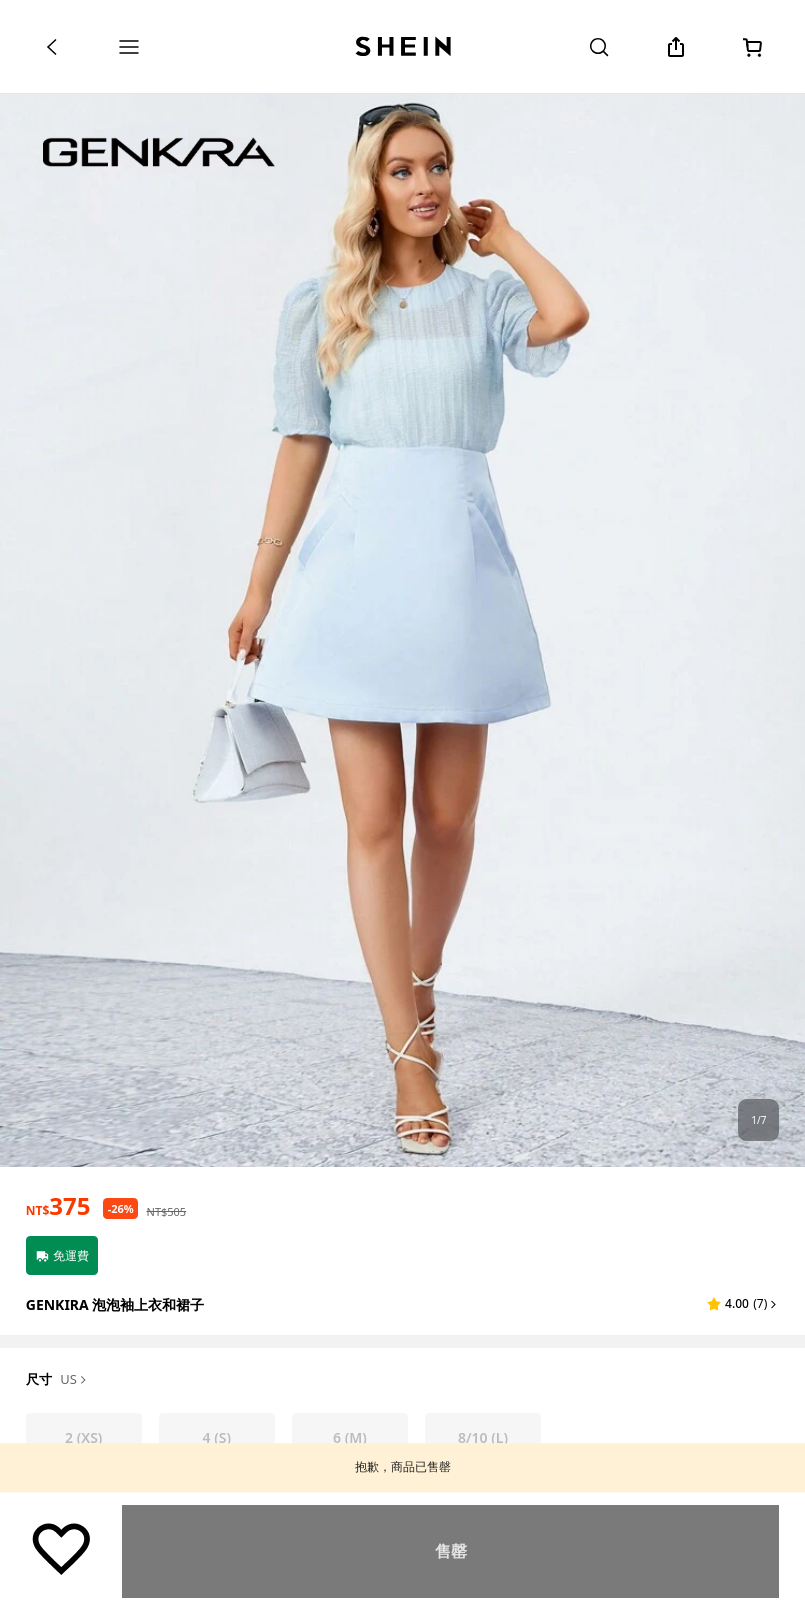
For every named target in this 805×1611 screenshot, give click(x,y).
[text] (58, 1206)
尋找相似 (451, 1551)
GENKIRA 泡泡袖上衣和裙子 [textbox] (115, 1304)
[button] (743, 1304)
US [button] (74, 1380)
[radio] (84, 1438)
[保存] (61, 1548)
